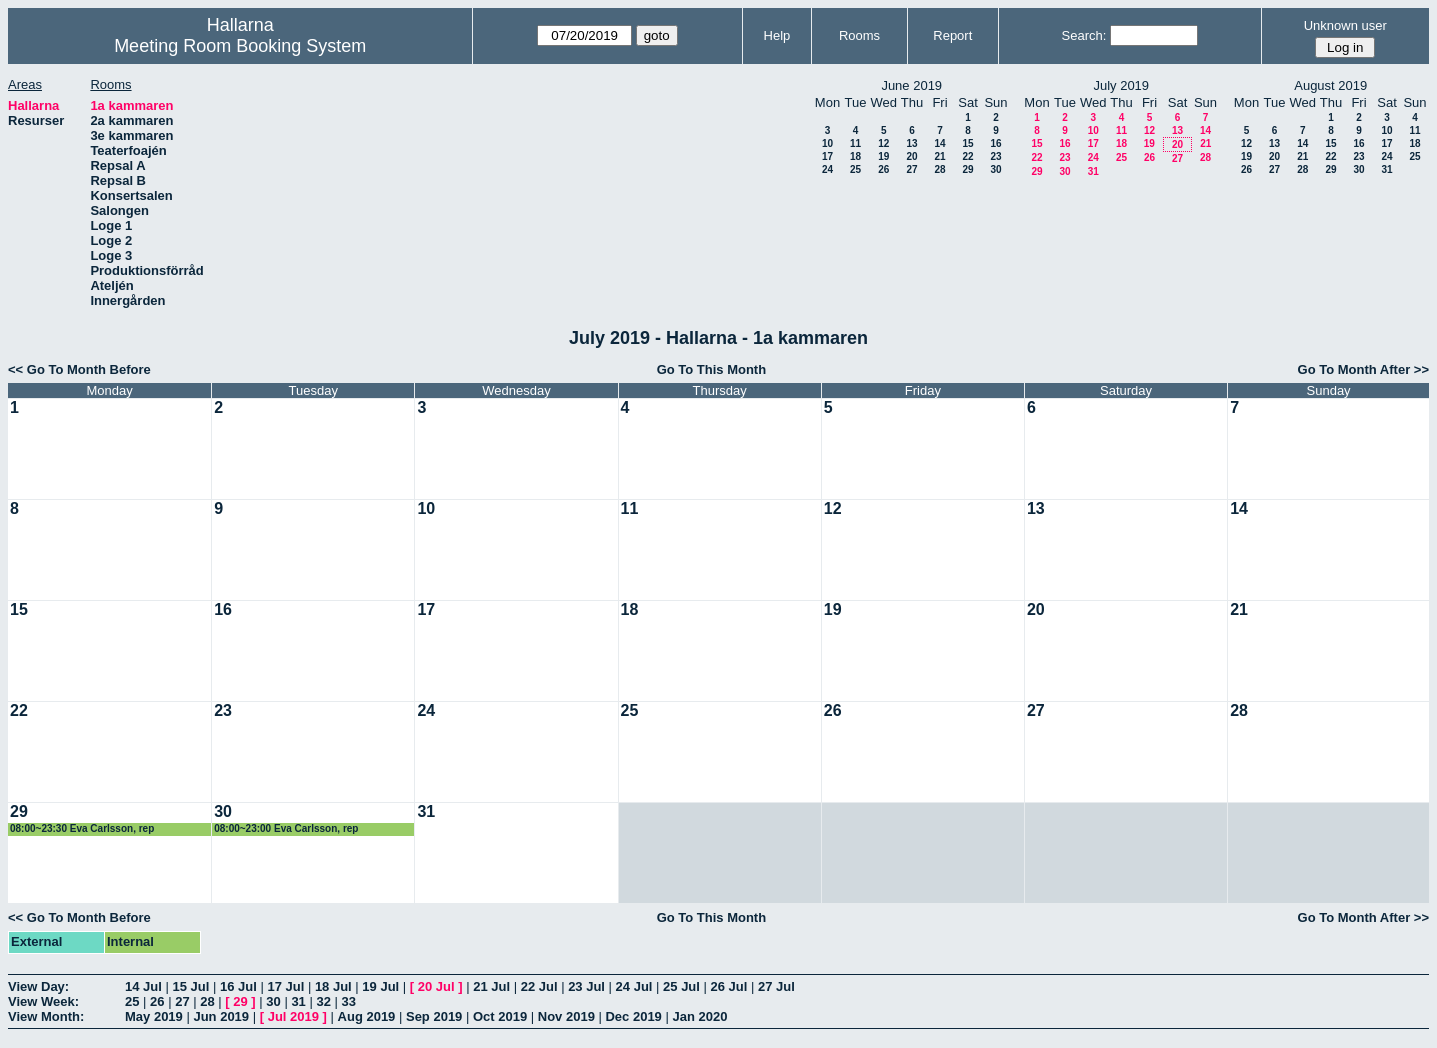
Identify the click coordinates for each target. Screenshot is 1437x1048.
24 (827, 169)
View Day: (38, 986)
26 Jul (729, 986)
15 (967, 143)
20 (911, 156)
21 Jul (491, 986)
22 (967, 156)
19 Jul (380, 986)
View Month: (46, 1016)
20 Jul (436, 986)
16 (995, 143)
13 (911, 143)
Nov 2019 (566, 1016)
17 (827, 156)
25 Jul (681, 986)
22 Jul (539, 986)
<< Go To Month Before (79, 369)
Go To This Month (712, 369)
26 (883, 169)
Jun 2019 (221, 1016)
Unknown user (1345, 25)
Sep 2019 (434, 1016)
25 (855, 169)
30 (995, 169)
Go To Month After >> (1363, 369)
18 (855, 156)
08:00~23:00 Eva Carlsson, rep (286, 828)
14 (939, 143)
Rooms (859, 35)
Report (952, 35)
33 (349, 1001)
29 (967, 169)
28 (939, 169)
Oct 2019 (500, 1016)
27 (911, 169)
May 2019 (154, 1016)
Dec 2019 (633, 1016)
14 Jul (143, 986)
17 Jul (285, 986)
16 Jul (238, 986)
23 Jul (586, 986)
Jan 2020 (699, 1016)
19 (883, 156)
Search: (1084, 35)
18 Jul (333, 986)
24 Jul (634, 986)
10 (827, 143)
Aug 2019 (367, 1016)
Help (777, 35)
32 (323, 1001)
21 (939, 156)
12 (883, 143)
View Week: (43, 1001)
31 (1093, 171)
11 (855, 143)
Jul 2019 (293, 1016)
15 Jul (190, 986)
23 (995, 156)
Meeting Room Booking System (240, 46)
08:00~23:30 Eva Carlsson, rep (82, 828)
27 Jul (776, 986)
